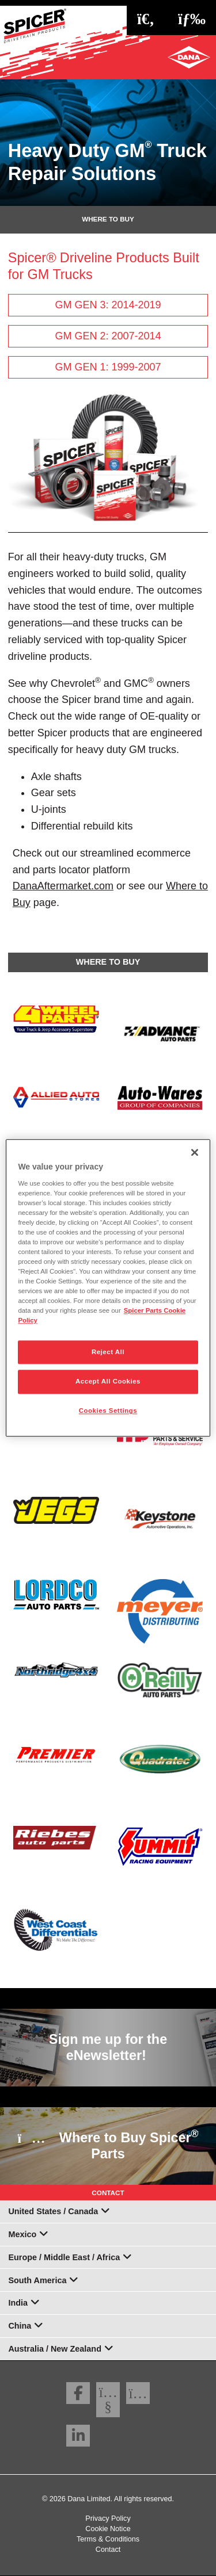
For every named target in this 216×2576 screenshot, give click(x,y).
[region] (107, 1287)
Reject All (108, 1351)
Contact (108, 2550)
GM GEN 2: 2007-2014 (108, 336)
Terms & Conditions (108, 2539)
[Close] (194, 1152)
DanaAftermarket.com (63, 886)
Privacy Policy (107, 2518)
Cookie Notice (107, 2529)
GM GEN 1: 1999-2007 (108, 367)
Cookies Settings (108, 1411)
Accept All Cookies (108, 1381)
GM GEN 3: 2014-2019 (108, 305)
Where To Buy (108, 219)
